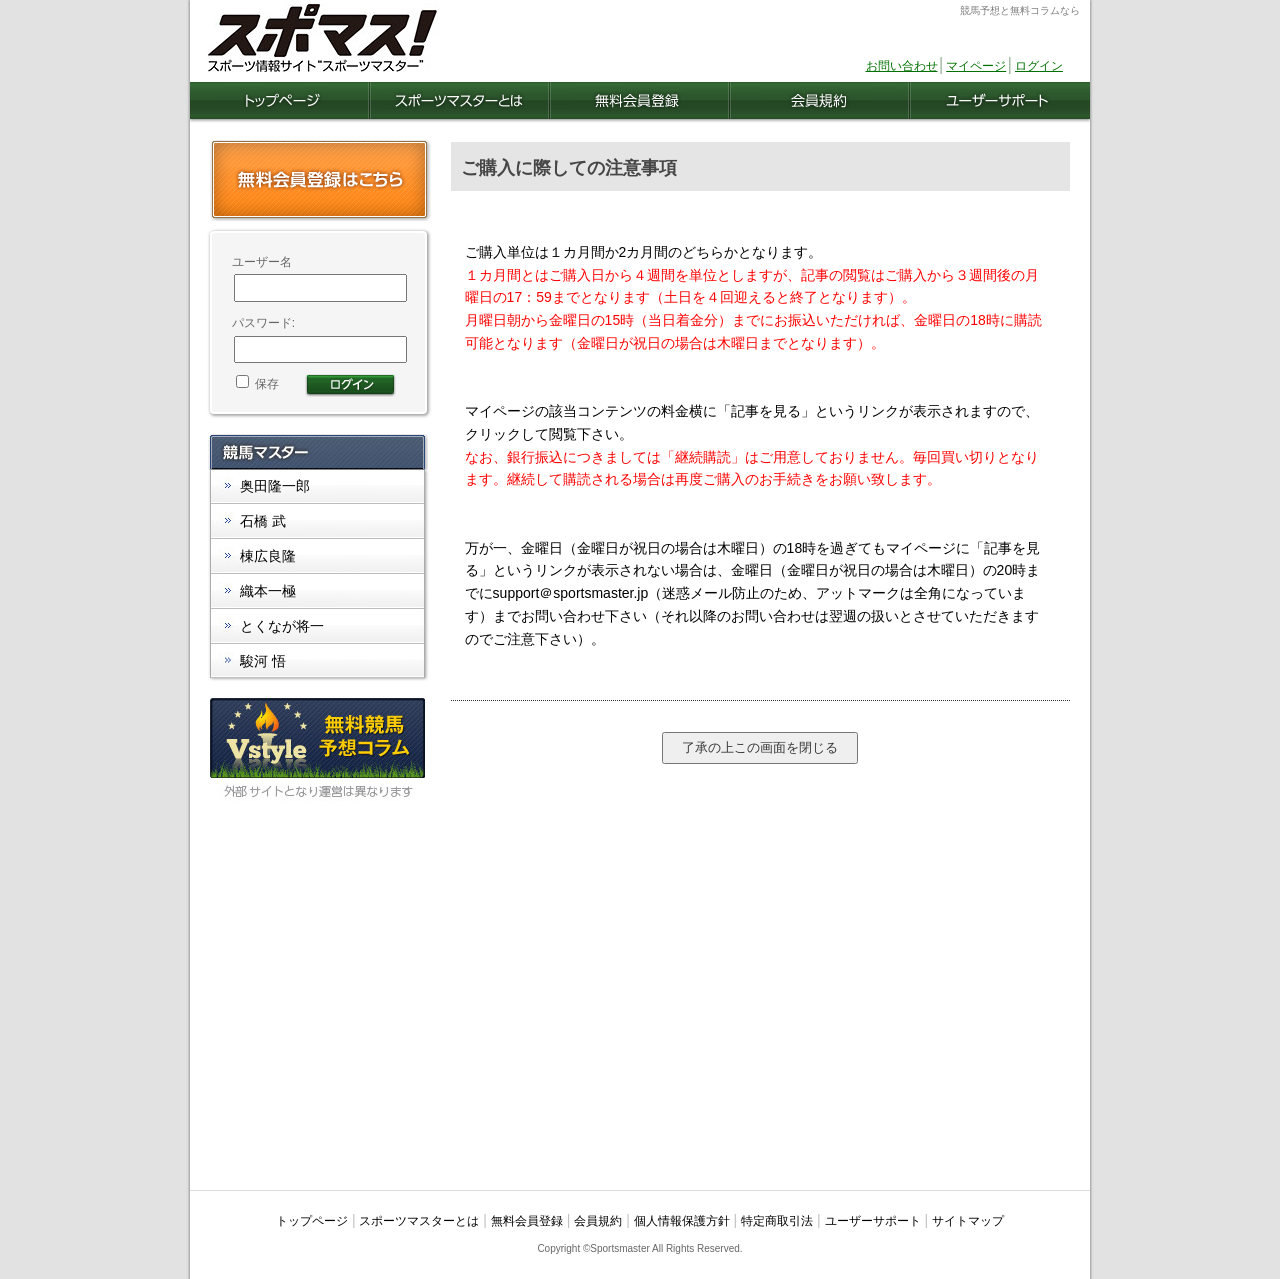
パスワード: (263, 323)
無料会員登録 (527, 1221)
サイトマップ (968, 1221)
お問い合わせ (902, 66)
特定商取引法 (777, 1221)
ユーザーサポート (873, 1221)
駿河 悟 (263, 661)
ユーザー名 (262, 262)
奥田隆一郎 (275, 486)
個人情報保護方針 (682, 1221)
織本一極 (268, 591)
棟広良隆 (268, 556)
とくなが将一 (282, 626)
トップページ (312, 1221)
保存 (257, 384)
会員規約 (598, 1221)
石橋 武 (263, 521)
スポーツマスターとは (419, 1221)
